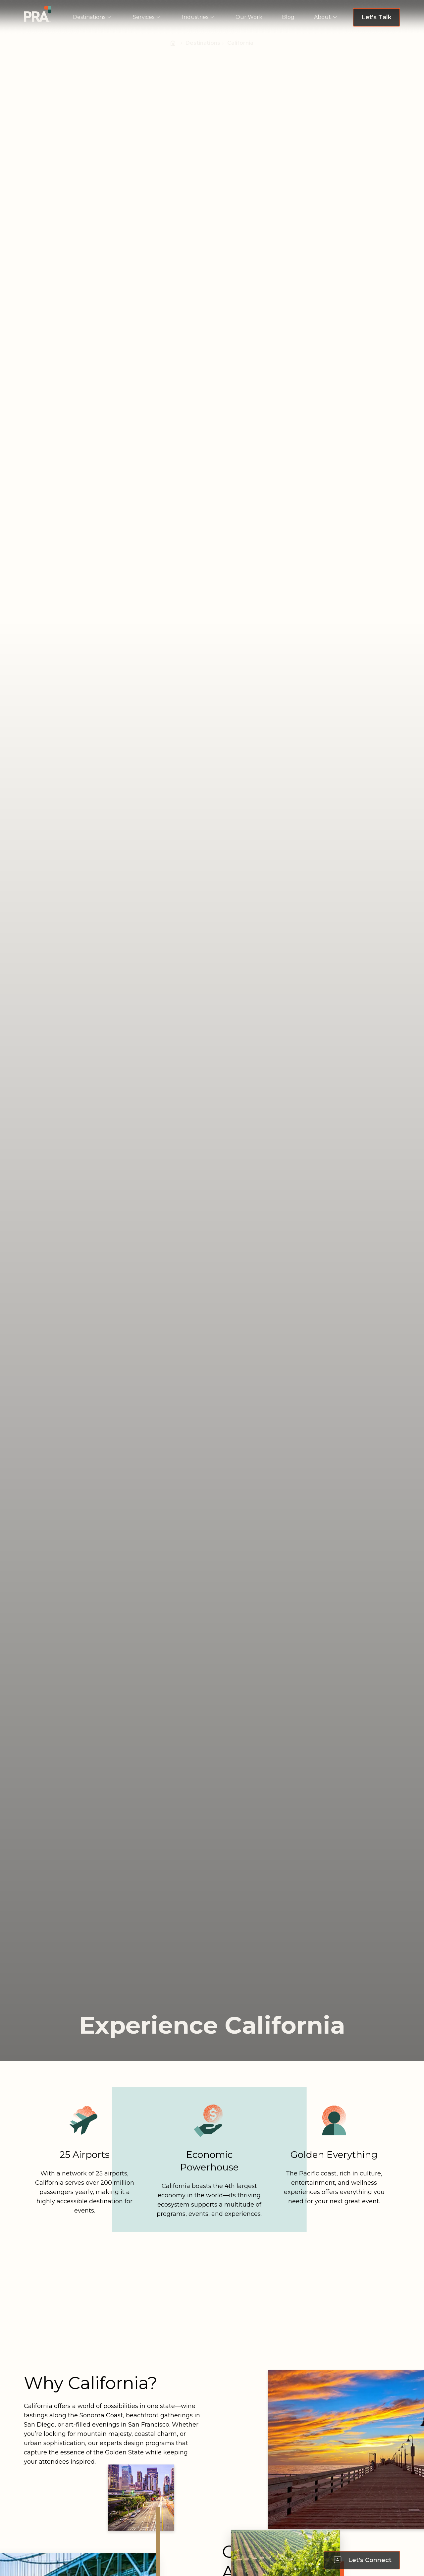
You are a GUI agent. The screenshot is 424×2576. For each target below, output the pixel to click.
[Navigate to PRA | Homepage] (37, 14)
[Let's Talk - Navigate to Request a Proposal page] (376, 17)
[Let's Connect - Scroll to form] (362, 2560)
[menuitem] (93, 17)
